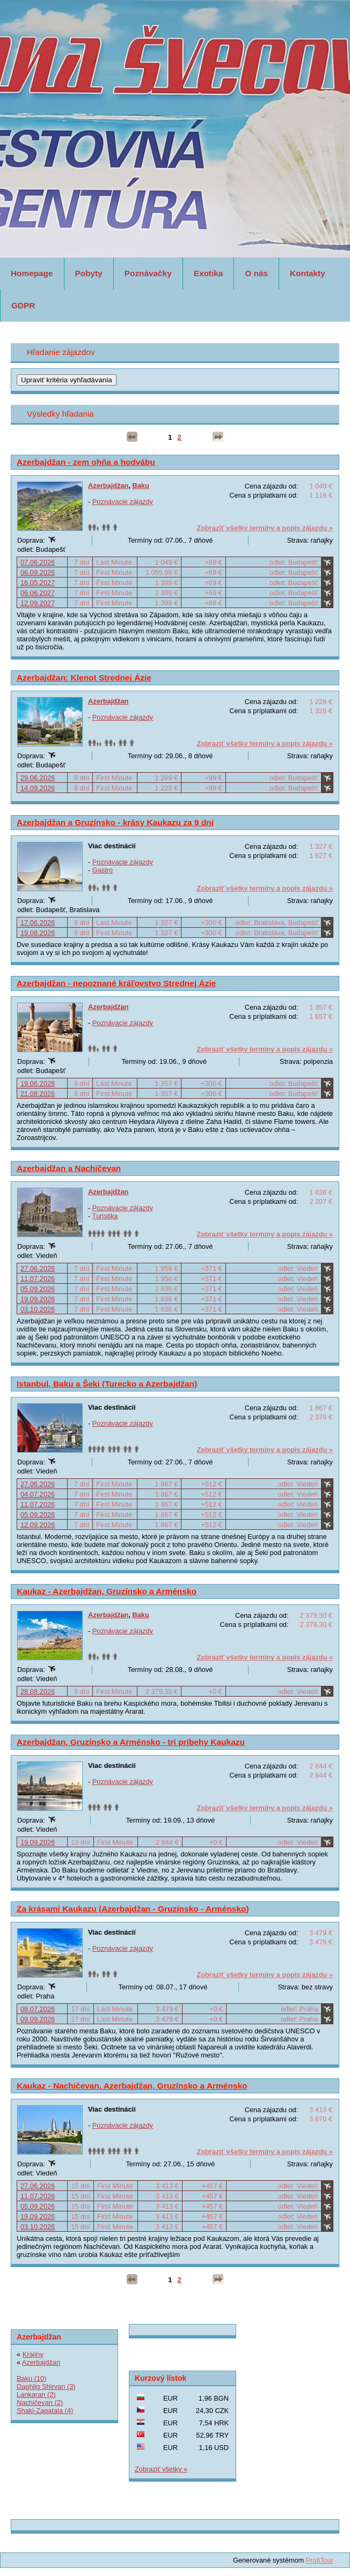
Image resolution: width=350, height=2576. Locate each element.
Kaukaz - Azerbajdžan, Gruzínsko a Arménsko (106, 1591)
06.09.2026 (37, 572)
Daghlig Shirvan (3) (46, 2386)
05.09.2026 (37, 1289)
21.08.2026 (37, 1094)
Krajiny (33, 2354)
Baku (141, 486)
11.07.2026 (37, 1279)
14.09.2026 (37, 788)
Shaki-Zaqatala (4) (45, 2411)
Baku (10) (31, 2378)
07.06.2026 (37, 562)
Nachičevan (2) (40, 2403)
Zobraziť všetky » (161, 2469)
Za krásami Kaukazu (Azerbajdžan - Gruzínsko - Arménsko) (133, 1908)
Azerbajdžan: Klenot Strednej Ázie (84, 677)
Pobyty (89, 273)
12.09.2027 (37, 603)
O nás (256, 273)
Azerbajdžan (108, 486)
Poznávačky (148, 273)
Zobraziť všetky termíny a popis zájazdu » (264, 528)
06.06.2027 (37, 593)
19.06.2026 (37, 1083)
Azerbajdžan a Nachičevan (69, 1168)
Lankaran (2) (36, 2394)
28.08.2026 (37, 1691)
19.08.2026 (37, 933)
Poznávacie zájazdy (122, 502)
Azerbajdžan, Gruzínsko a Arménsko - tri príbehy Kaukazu (131, 1741)
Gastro (102, 870)
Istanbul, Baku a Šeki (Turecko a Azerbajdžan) (107, 1383)
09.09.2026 (37, 2019)
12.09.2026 (37, 1525)
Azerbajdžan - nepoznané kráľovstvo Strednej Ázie (116, 983)
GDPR (23, 305)
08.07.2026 (37, 2009)
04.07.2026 (37, 1494)
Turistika (105, 1216)
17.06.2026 (37, 923)
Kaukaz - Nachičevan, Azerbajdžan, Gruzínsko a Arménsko (132, 2085)
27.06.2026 (37, 1268)
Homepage (32, 273)
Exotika (208, 273)
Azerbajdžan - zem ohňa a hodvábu (86, 462)
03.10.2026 (37, 1309)
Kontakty (307, 273)
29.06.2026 (37, 778)
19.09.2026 (37, 1299)
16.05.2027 (37, 583)
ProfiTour (319, 2560)
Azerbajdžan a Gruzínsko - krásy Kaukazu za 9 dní (115, 822)
